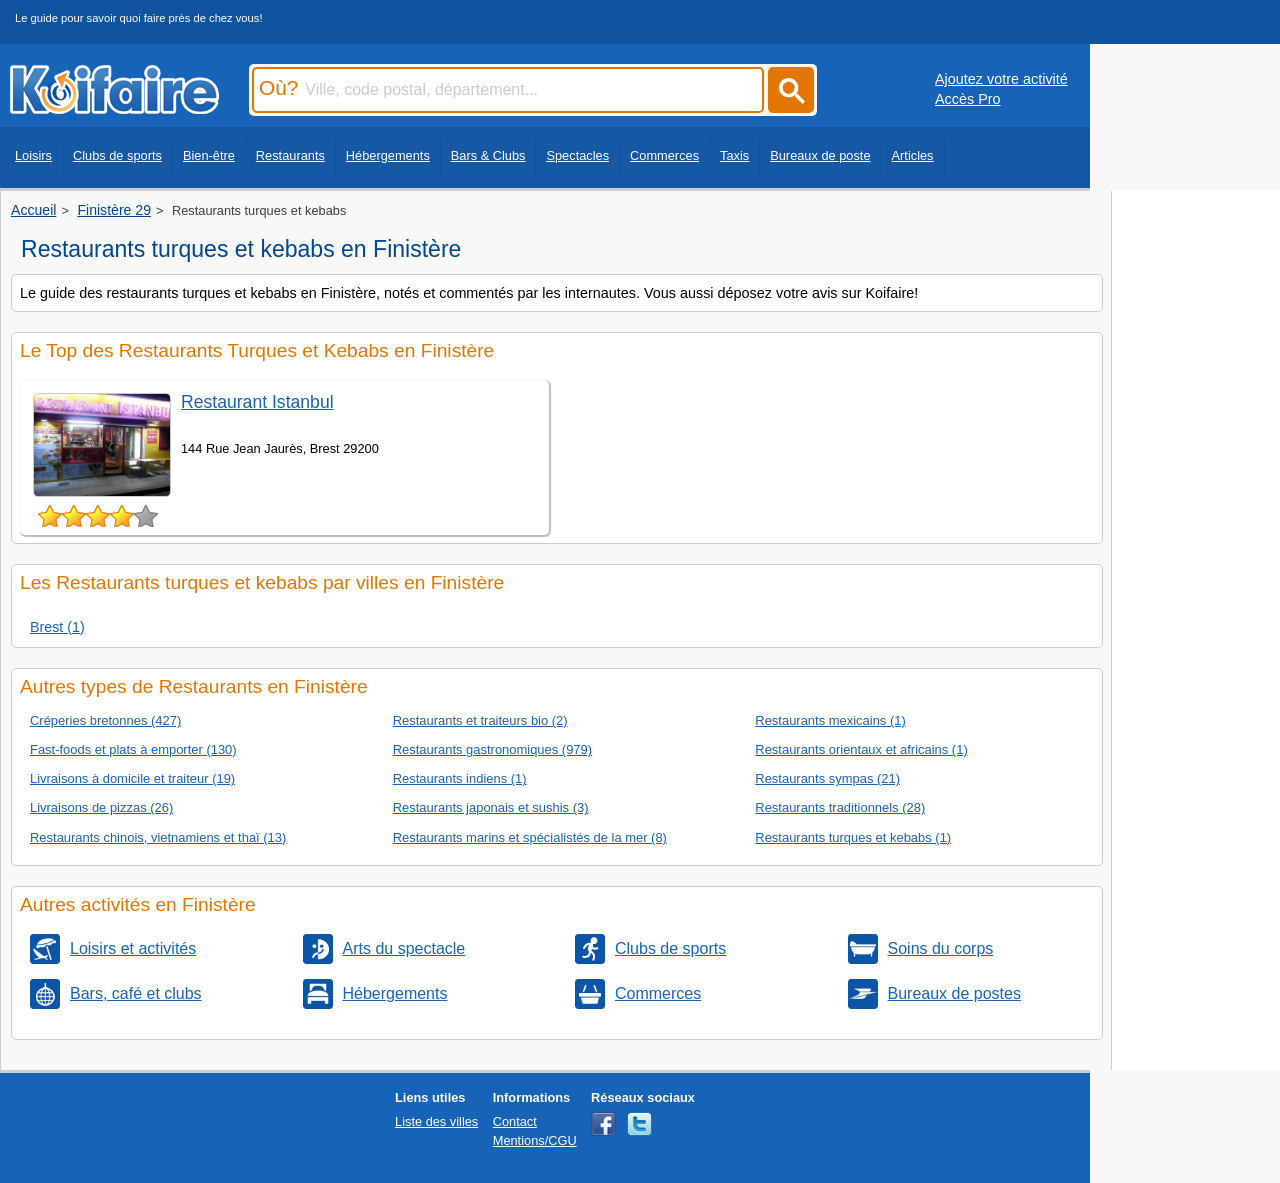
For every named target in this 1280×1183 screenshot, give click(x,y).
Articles (913, 155)
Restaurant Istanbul (257, 402)
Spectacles (577, 155)
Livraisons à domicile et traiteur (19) (132, 778)
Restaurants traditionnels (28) (840, 807)
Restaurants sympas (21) (827, 778)
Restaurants (290, 155)
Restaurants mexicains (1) (830, 720)
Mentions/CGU (535, 1140)
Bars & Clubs (488, 155)
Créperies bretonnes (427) (105, 720)
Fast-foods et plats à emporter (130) (133, 749)
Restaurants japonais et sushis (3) (491, 807)
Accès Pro (968, 99)
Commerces (664, 155)
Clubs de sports (117, 155)
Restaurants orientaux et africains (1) (861, 749)
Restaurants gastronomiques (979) (492, 749)
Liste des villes (436, 1121)
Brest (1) (57, 627)
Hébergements (388, 155)
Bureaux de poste (820, 155)
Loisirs (33, 155)
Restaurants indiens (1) (460, 778)
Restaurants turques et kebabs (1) (853, 837)
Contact (515, 1121)
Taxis (734, 155)
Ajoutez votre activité (1001, 79)
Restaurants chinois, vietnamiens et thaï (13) (158, 837)
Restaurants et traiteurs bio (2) (480, 720)
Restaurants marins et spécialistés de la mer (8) (530, 837)
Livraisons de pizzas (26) (101, 807)
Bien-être (209, 155)
